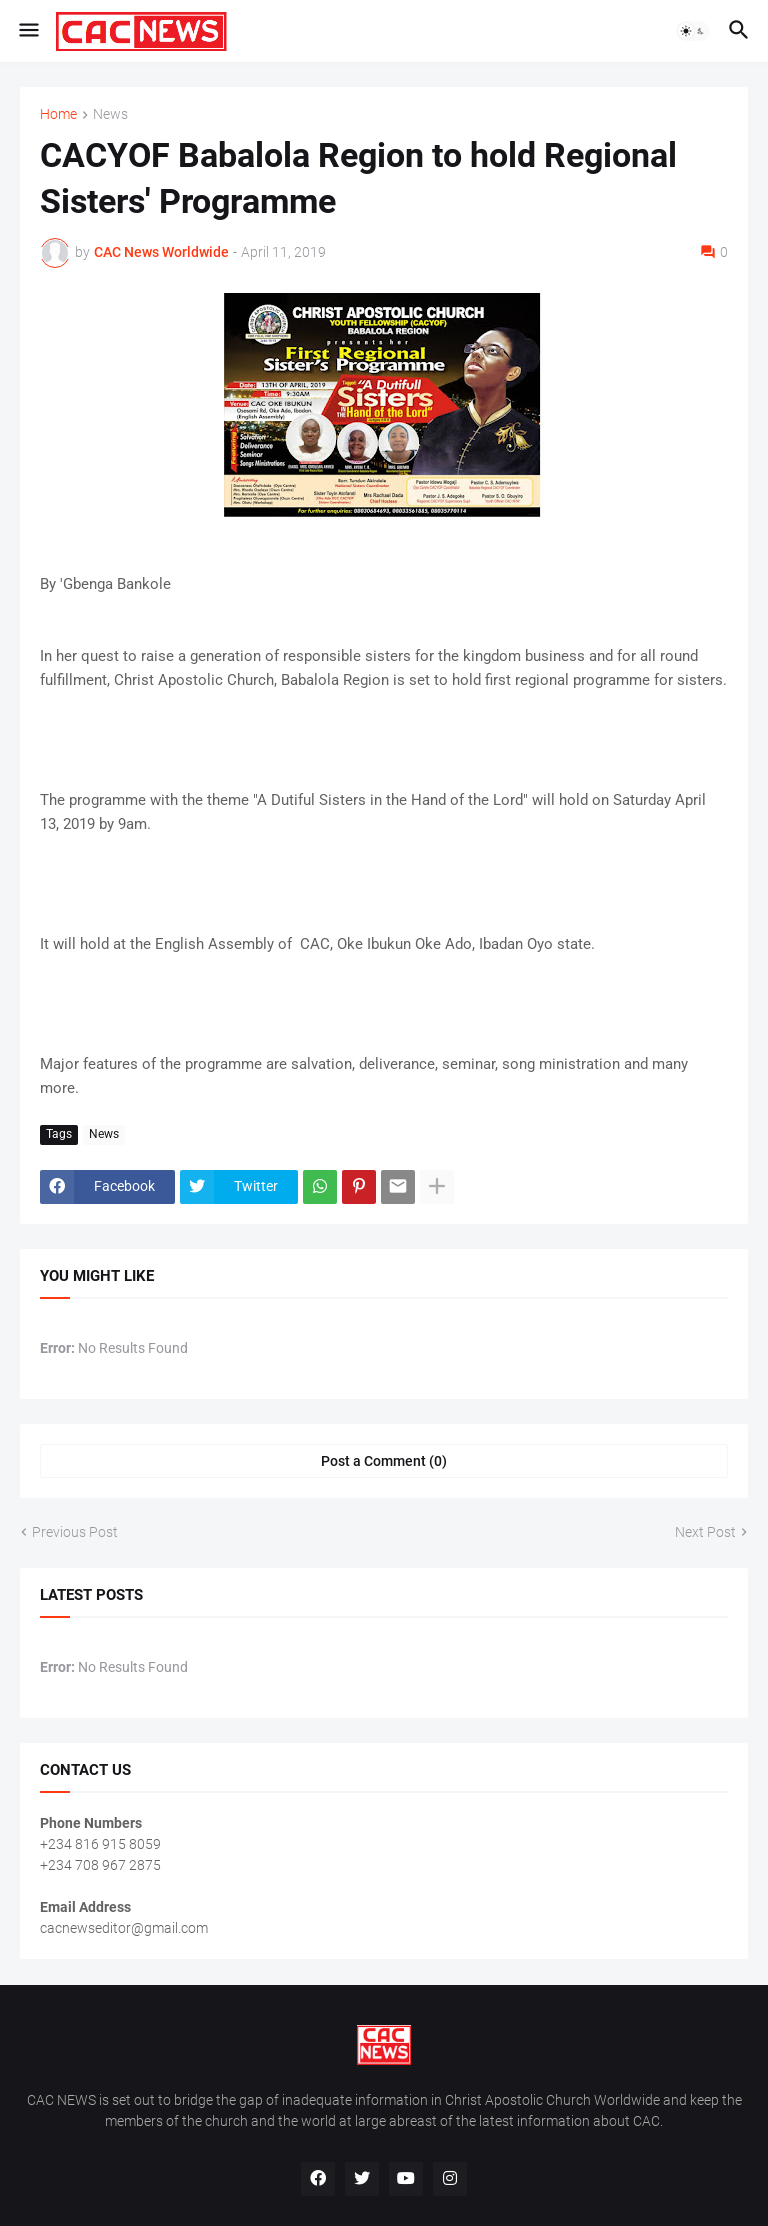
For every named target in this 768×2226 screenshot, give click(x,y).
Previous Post (75, 1532)
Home (58, 114)
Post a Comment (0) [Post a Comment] (384, 1461)
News (110, 114)
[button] (27, 31)
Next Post (705, 1532)
